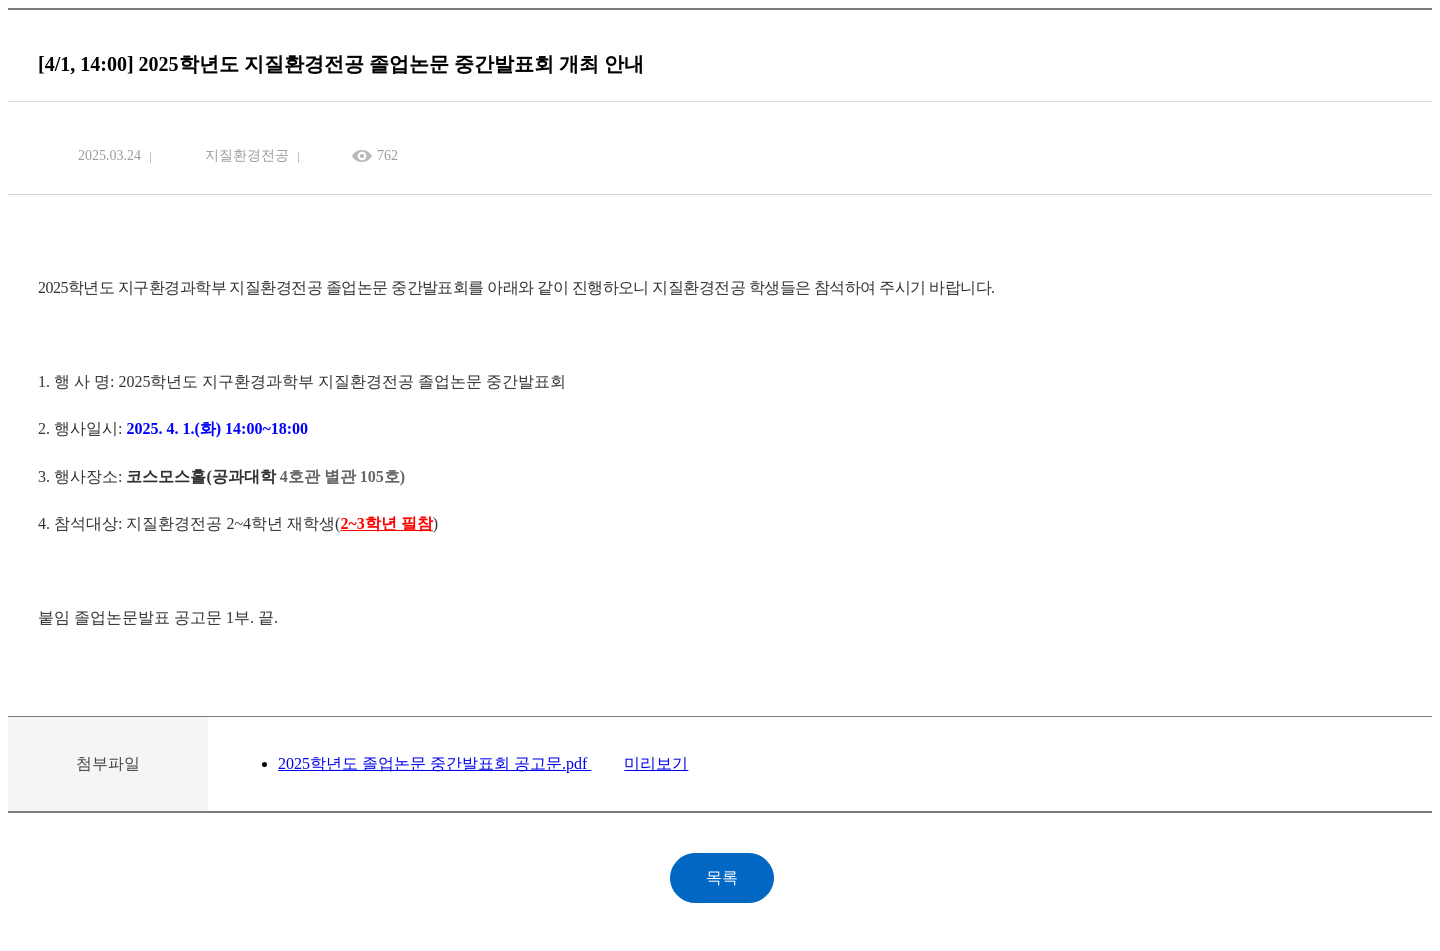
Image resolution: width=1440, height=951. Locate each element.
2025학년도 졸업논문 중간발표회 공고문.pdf (434, 763)
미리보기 (656, 763)
